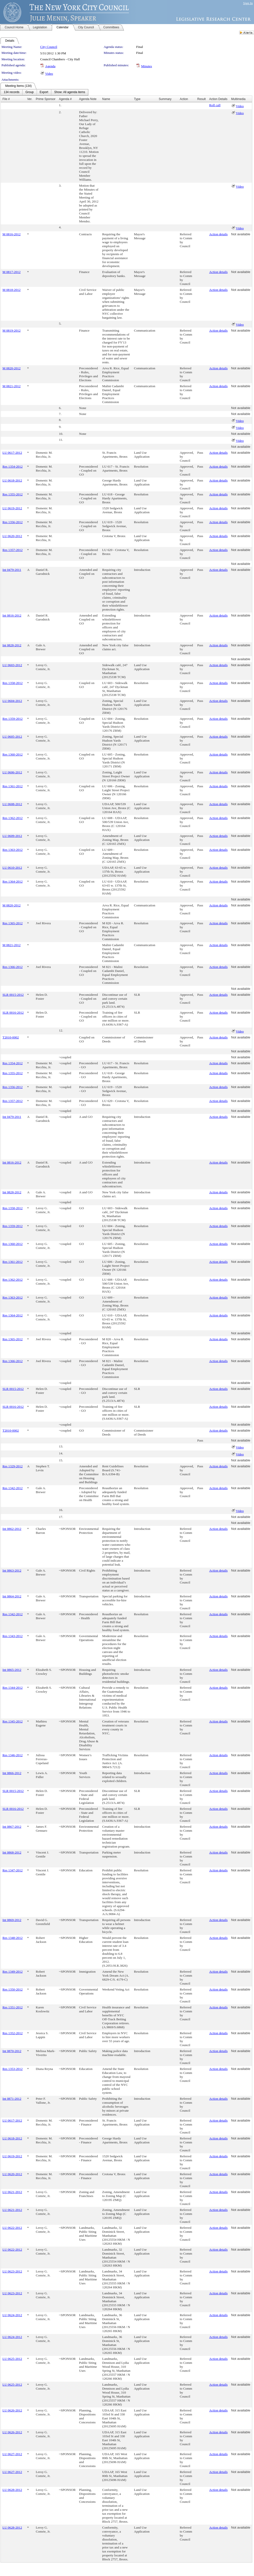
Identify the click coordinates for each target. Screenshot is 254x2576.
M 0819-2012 (11, 330)
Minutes (146, 66)
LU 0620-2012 (12, 536)
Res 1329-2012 (12, 1466)
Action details (218, 234)
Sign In (248, 3)
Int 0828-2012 (11, 645)
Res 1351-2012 (12, 2007)
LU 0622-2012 (12, 2228)
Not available (240, 234)
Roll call (215, 105)
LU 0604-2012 (12, 701)
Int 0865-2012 (11, 1670)
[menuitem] (11, 92)
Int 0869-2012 (11, 1920)
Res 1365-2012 (12, 923)
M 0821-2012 (11, 386)
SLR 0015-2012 (13, 994)
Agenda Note (87, 99)
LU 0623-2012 (12, 2271)
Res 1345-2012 (12, 1721)
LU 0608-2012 (12, 804)
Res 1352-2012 (12, 2033)
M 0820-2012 (11, 368)
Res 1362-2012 (12, 818)
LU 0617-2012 (12, 452)
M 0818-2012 (11, 290)
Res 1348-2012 (12, 1938)
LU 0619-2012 (12, 508)
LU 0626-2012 (12, 2410)
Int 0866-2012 (11, 1773)
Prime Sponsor (45, 99)
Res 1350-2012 (12, 1989)
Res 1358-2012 (12, 683)
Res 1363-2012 (12, 850)
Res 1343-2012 (12, 1636)
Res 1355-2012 (12, 494)
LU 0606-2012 (12, 772)
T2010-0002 (10, 1037)
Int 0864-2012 (11, 1596)
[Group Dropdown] (29, 92)
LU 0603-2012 (12, 665)
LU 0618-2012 (12, 480)
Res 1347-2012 (12, 1870)
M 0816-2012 (11, 234)
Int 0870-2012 (11, 2051)
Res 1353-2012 (12, 2069)
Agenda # (65, 99)
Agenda (50, 66)
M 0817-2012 (11, 272)
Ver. (29, 99)
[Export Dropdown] (44, 92)
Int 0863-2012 (11, 1570)
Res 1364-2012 (12, 881)
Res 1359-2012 (12, 719)
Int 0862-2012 (11, 1529)
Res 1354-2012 (12, 466)
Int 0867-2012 (11, 1826)
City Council (48, 47)
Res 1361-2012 (12, 786)
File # (6, 99)
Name (106, 99)
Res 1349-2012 (12, 1971)
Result (201, 99)
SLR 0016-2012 (13, 1012)
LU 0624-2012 (12, 2315)
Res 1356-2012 (12, 522)
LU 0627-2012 (12, 2454)
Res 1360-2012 (12, 754)
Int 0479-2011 (11, 570)
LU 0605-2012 (12, 736)
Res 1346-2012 (12, 1755)
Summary (165, 99)
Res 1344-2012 (12, 1687)
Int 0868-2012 (11, 1852)
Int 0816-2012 (11, 615)
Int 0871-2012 (11, 2098)
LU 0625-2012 (12, 2359)
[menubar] (44, 92)
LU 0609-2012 (12, 836)
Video (49, 73)
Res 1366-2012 (12, 967)
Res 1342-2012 (12, 1488)
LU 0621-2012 (12, 2192)
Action (184, 99)
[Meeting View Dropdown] (69, 92)
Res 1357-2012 (12, 550)
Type (137, 99)
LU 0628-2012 (12, 2490)
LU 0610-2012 (12, 867)
